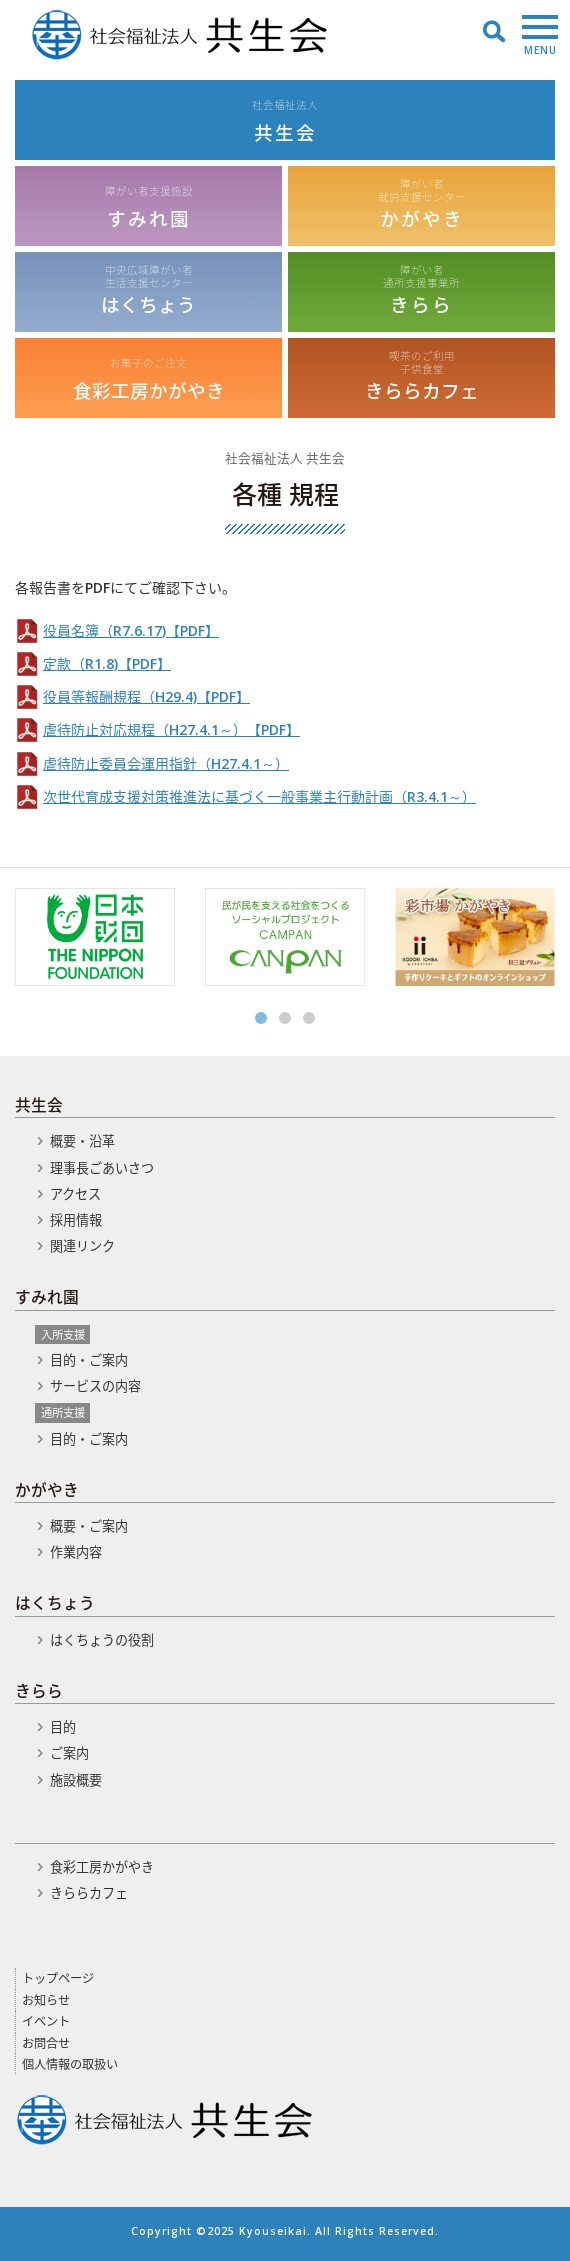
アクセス (75, 1194)
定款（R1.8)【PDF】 (107, 663)
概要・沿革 (82, 1141)
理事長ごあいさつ (102, 1168)
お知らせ (46, 2000)
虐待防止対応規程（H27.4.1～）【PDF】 (171, 729)
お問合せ (46, 2043)
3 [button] (309, 1018)
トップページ (58, 1978)
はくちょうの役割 (102, 1640)
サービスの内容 (95, 1386)
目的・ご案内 (89, 1360)
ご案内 (69, 1753)
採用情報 (76, 1220)
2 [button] (285, 1018)
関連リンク (82, 1246)
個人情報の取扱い (70, 2064)
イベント (46, 2021)
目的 (63, 1727)
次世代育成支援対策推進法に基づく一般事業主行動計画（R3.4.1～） (259, 796)
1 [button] (261, 1018)
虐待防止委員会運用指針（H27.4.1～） (166, 763)
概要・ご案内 (89, 1526)
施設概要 (76, 1780)
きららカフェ (89, 1893)
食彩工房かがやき (102, 1867)
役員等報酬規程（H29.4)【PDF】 (146, 696)
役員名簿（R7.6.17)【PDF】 (131, 630)
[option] (95, 936)
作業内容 (76, 1552)
